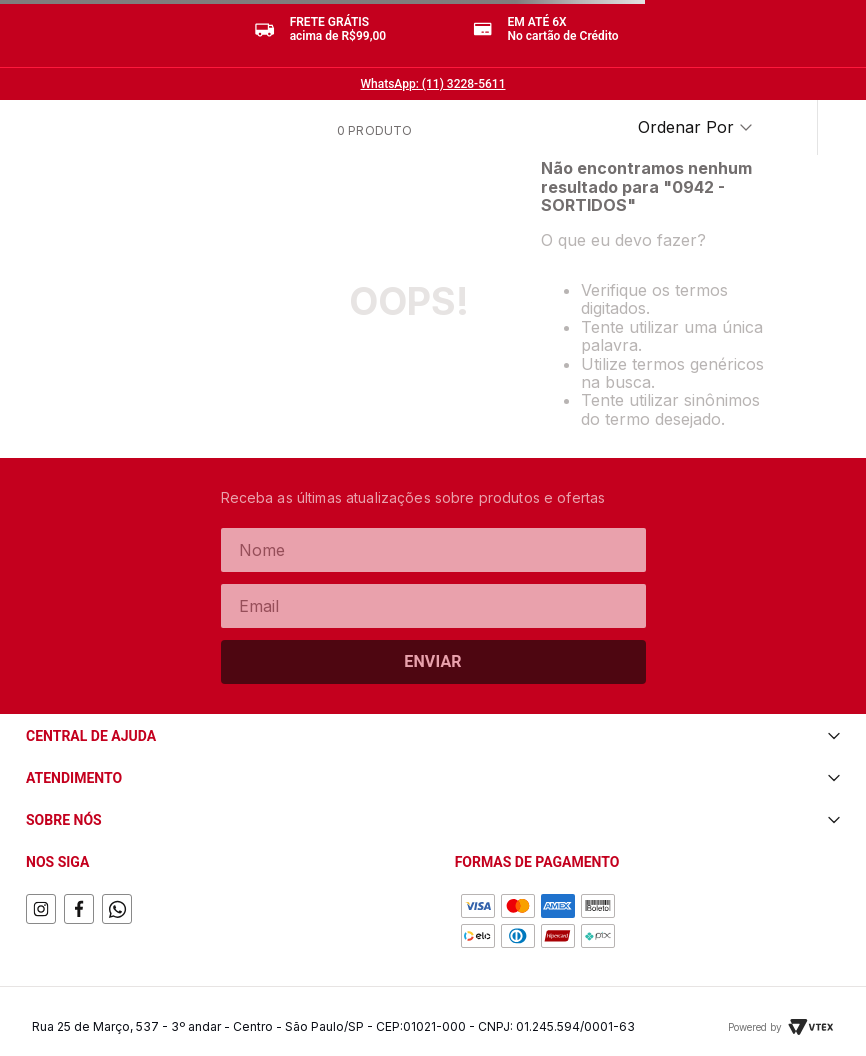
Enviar (433, 661)
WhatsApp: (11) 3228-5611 (433, 84)
